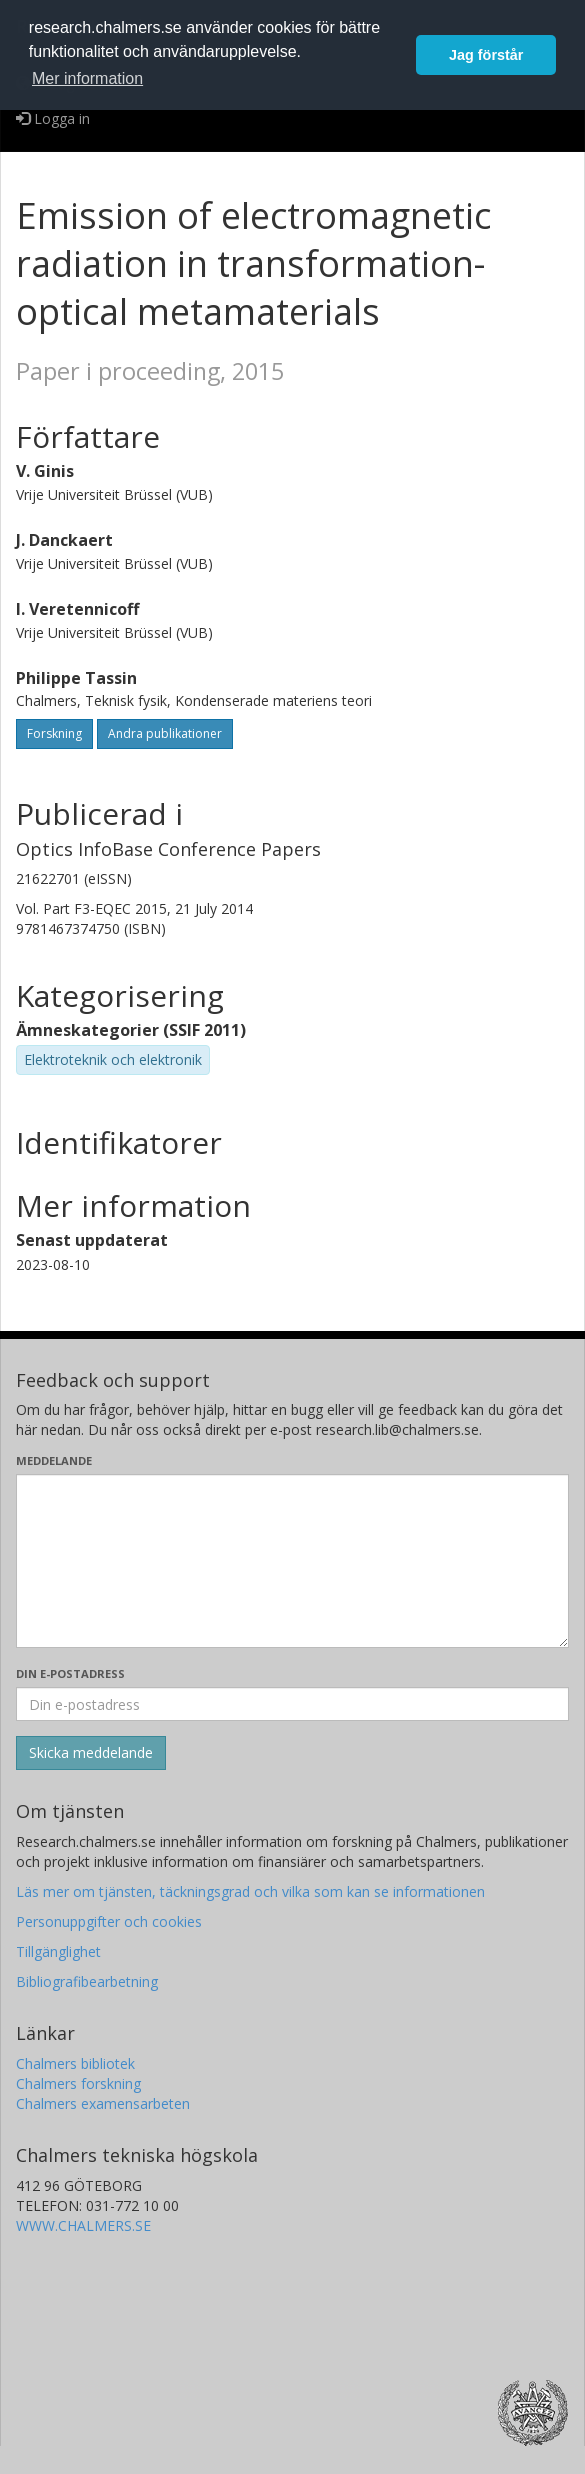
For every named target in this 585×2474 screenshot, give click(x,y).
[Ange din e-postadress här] (292, 1704)
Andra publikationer (165, 733)
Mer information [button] (87, 78)
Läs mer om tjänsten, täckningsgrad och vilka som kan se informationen (250, 1891)
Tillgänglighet (58, 1951)
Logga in (53, 118)
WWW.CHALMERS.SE (83, 2225)
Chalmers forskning (78, 2083)
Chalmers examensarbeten (103, 2103)
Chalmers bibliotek (75, 2063)
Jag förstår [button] (486, 55)
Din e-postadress (70, 1673)
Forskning (54, 733)
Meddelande (54, 1460)
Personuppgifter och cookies (109, 1921)
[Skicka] (91, 1753)
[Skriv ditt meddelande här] (292, 1561)
